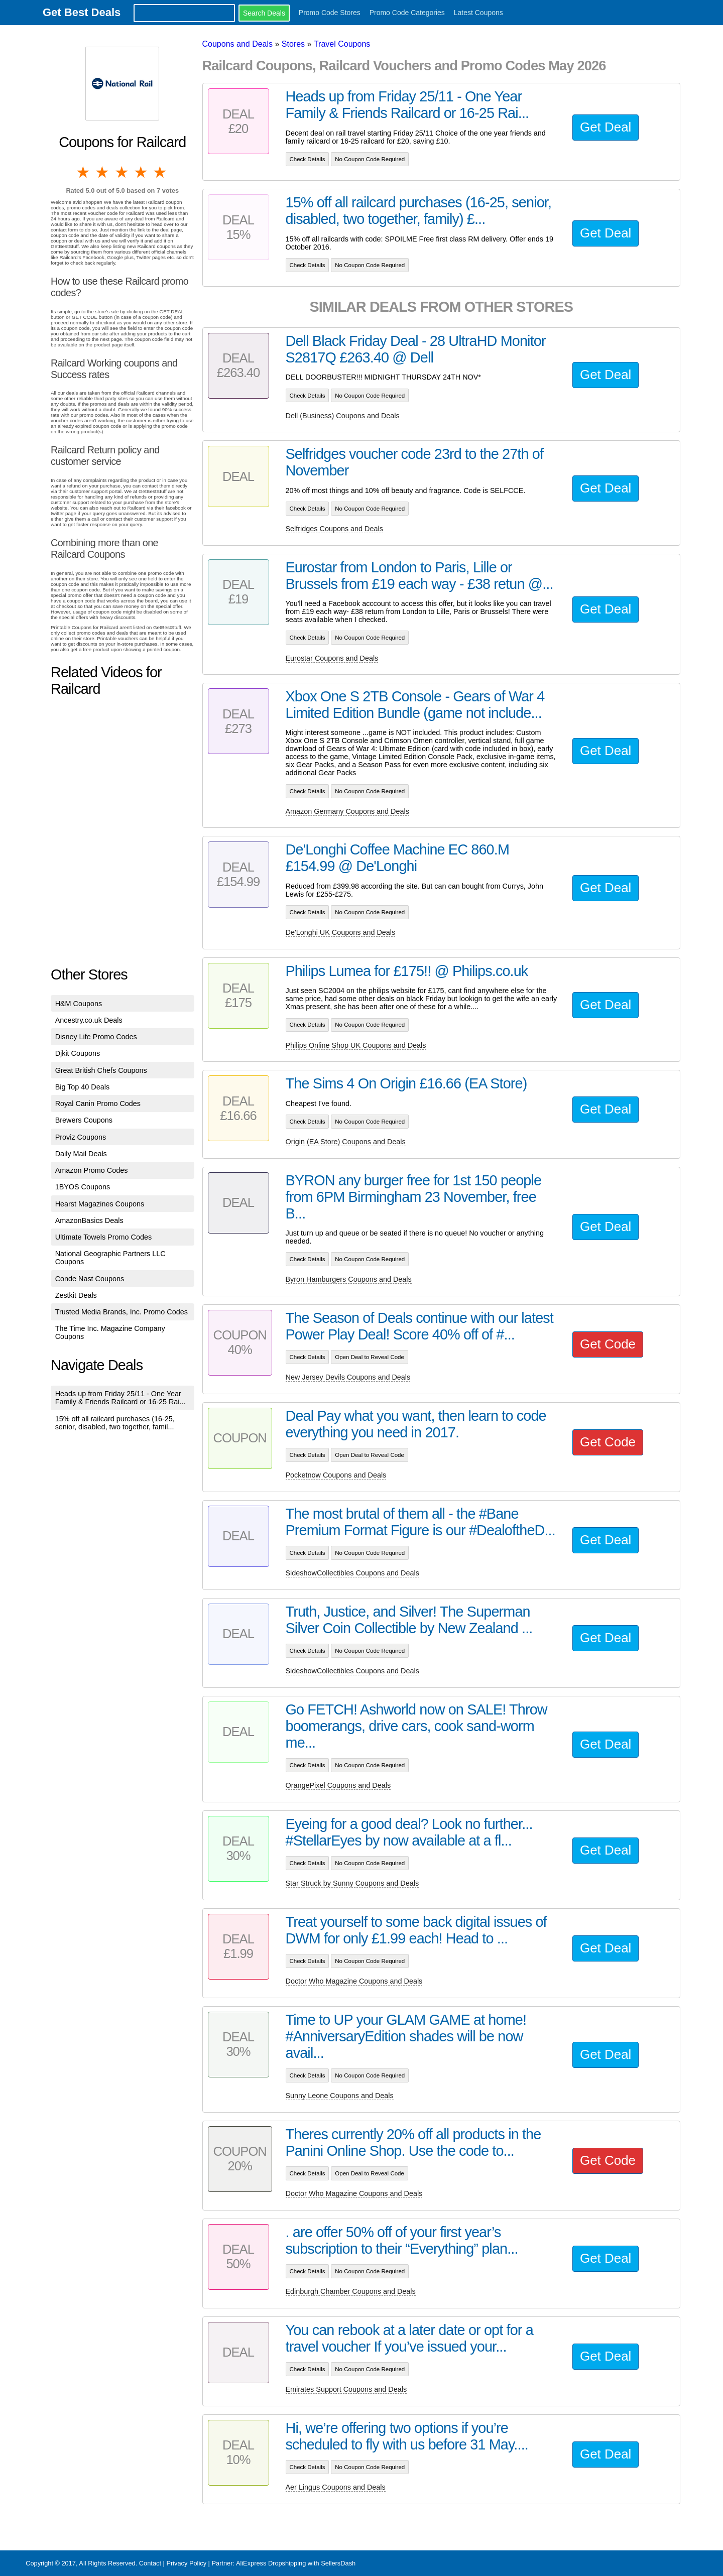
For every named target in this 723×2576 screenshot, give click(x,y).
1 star (83, 172)
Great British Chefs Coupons (101, 1070)
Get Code (608, 1344)
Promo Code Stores (329, 13)
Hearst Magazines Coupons (100, 1204)
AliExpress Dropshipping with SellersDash (295, 2563)
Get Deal (605, 127)
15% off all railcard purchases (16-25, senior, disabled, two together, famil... (115, 1423)
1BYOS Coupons (82, 1187)
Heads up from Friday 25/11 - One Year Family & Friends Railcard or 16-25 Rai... (120, 1398)
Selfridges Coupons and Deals (334, 529)
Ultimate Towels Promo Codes (103, 1237)
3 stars (122, 172)
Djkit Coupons (77, 1053)
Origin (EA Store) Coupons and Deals (346, 1142)
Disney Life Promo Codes (96, 1037)
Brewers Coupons (83, 1120)
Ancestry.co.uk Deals (89, 1020)
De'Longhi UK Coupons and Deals (341, 932)
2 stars (102, 172)
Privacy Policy (186, 2563)
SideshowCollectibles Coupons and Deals (352, 1573)
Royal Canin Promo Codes (98, 1103)
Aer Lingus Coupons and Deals (336, 2487)
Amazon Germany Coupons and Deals (347, 811)
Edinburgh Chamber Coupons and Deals (351, 2291)
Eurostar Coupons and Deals (332, 658)
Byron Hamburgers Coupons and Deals (349, 1279)
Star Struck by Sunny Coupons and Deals (352, 1883)
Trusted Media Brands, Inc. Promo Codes (121, 1312)
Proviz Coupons (80, 1137)
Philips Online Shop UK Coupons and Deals (356, 1045)
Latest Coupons (478, 13)
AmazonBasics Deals (89, 1220)
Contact (150, 2563)
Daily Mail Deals (81, 1154)
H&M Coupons (78, 1004)
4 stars (141, 172)
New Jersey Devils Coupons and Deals (348, 1377)
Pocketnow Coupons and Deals (336, 1475)
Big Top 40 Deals (82, 1087)
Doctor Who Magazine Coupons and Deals (354, 1981)
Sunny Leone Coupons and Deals (340, 2096)
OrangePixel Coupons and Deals (338, 1785)
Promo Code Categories (407, 13)
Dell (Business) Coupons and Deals (343, 416)
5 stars (160, 172)
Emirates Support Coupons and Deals (346, 2389)
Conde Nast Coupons (90, 1279)
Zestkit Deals (76, 1295)
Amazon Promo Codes (91, 1170)
